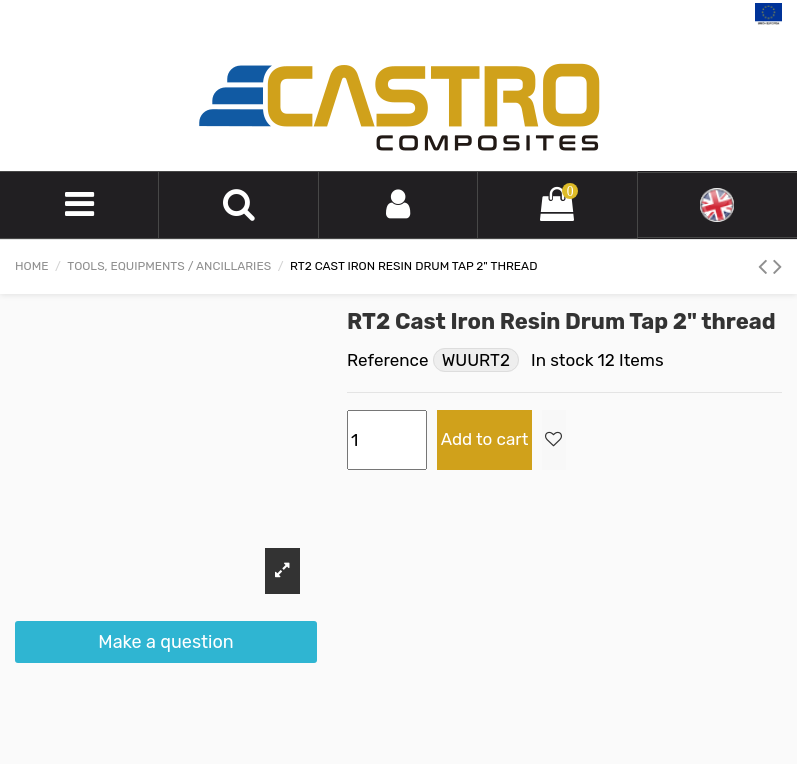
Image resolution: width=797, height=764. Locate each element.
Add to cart (485, 439)
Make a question (165, 642)
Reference (387, 360)
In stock (562, 360)
